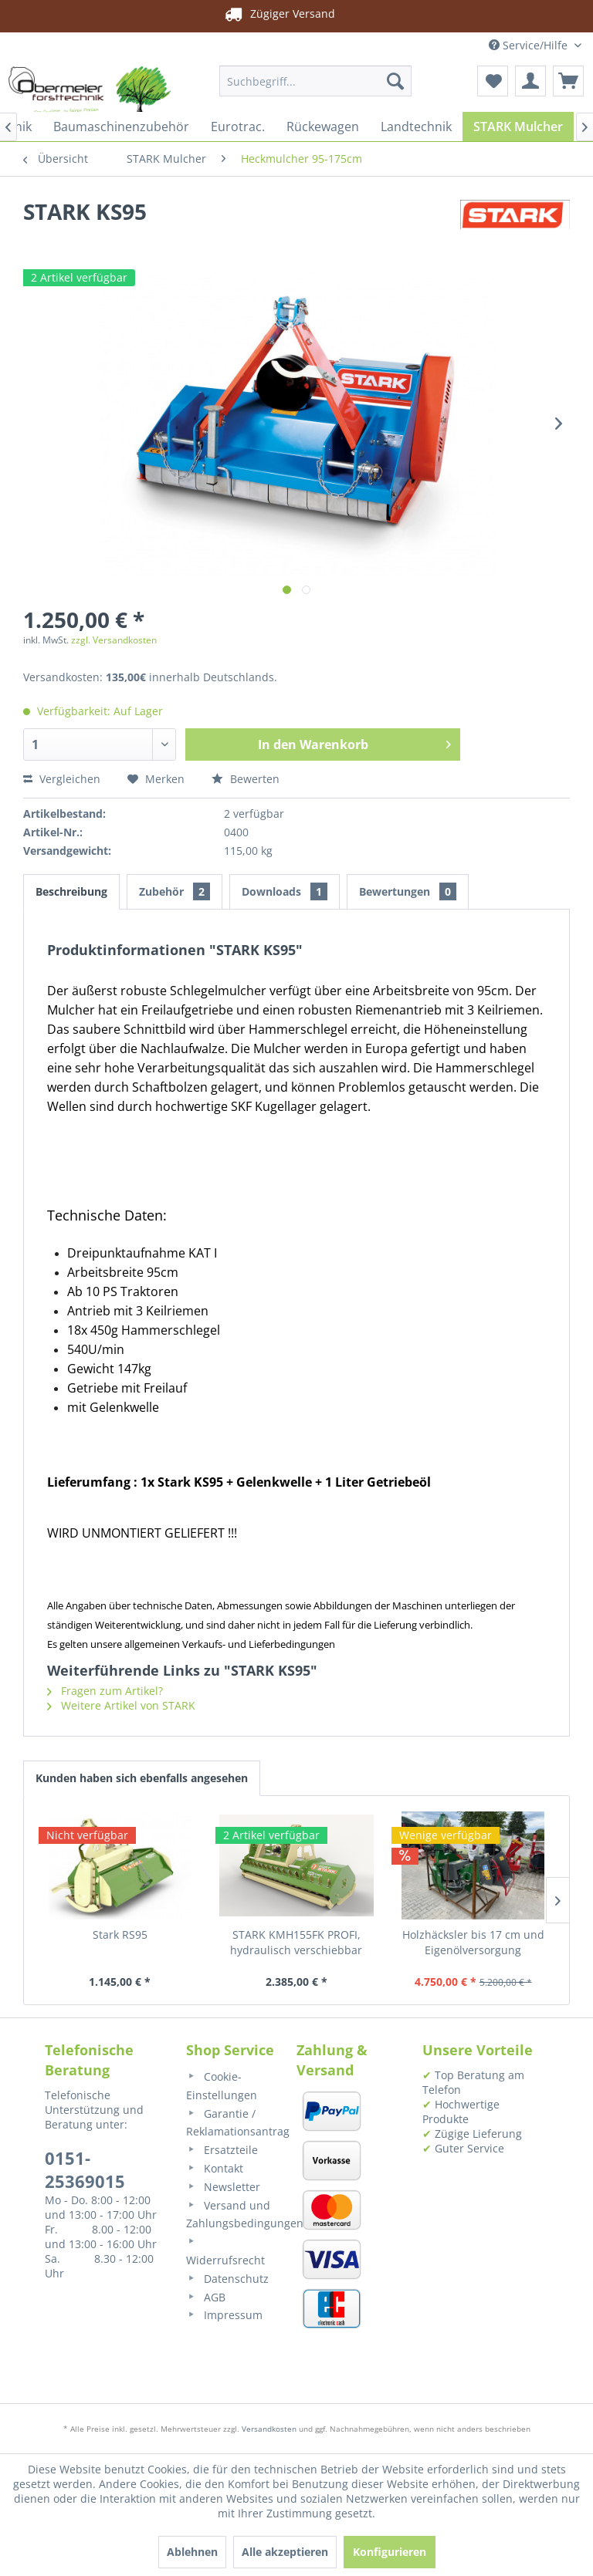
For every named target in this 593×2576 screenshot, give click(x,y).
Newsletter (223, 2186)
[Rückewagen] (323, 126)
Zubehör (174, 891)
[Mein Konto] (530, 81)
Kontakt (214, 2168)
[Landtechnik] (416, 126)
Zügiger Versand (278, 13)
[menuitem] (315, 81)
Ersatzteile (222, 2149)
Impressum (224, 2315)
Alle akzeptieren (285, 2551)
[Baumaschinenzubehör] (121, 126)
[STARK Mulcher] (518, 126)
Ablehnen (192, 2551)
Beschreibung (71, 891)
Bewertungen (407, 891)
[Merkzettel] (492, 81)
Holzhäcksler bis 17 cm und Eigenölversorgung (473, 1942)
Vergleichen (61, 778)
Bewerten (246, 778)
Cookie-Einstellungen (221, 2085)
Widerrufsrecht (225, 2251)
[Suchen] (395, 81)
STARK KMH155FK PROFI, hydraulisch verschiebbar (296, 1942)
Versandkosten (269, 2428)
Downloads (284, 891)
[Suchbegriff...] (315, 81)
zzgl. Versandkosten (114, 640)
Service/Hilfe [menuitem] (530, 45)
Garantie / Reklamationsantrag (233, 2122)
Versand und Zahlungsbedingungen (233, 2214)
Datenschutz (227, 2278)
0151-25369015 (85, 2169)
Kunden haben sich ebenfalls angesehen (142, 1778)
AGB (205, 2297)
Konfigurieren (389, 2551)
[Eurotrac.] (238, 126)
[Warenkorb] (568, 81)
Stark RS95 (120, 1934)
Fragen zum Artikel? (105, 1690)
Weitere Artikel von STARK (121, 1705)
